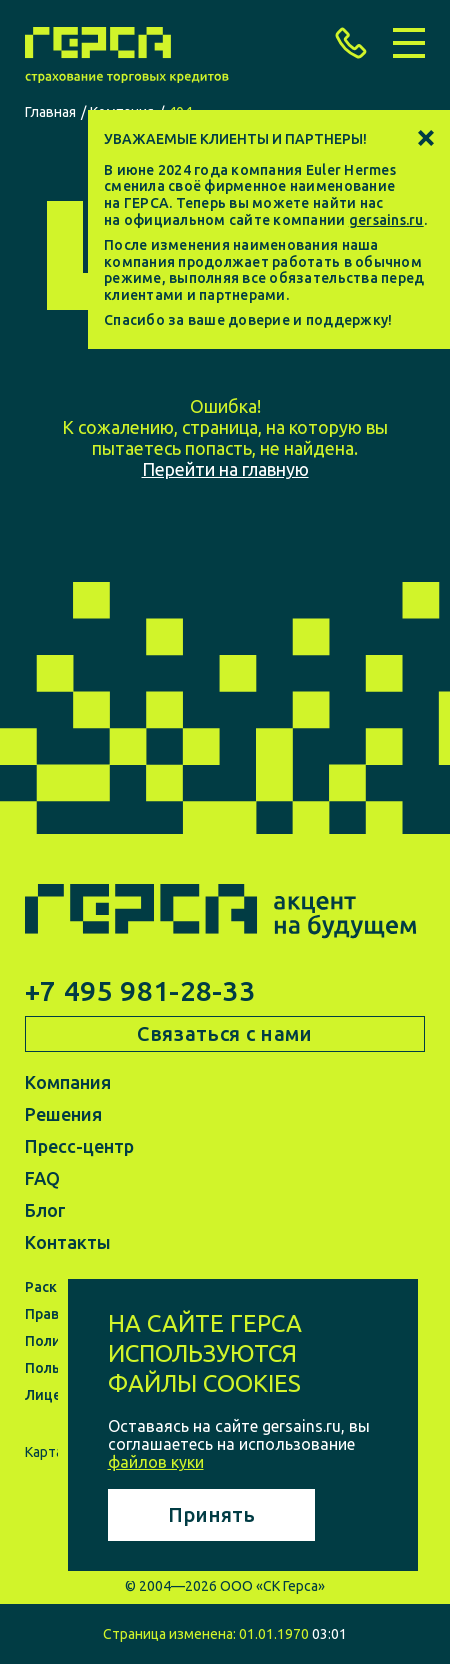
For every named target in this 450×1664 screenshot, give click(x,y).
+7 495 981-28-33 (140, 990)
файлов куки (156, 1462)
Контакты (68, 1242)
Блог (45, 1210)
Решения (63, 1114)
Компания (68, 1082)
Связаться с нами (224, 1033)
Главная (50, 112)
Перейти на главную (225, 469)
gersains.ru (386, 220)
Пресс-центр (79, 1146)
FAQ (42, 1178)
